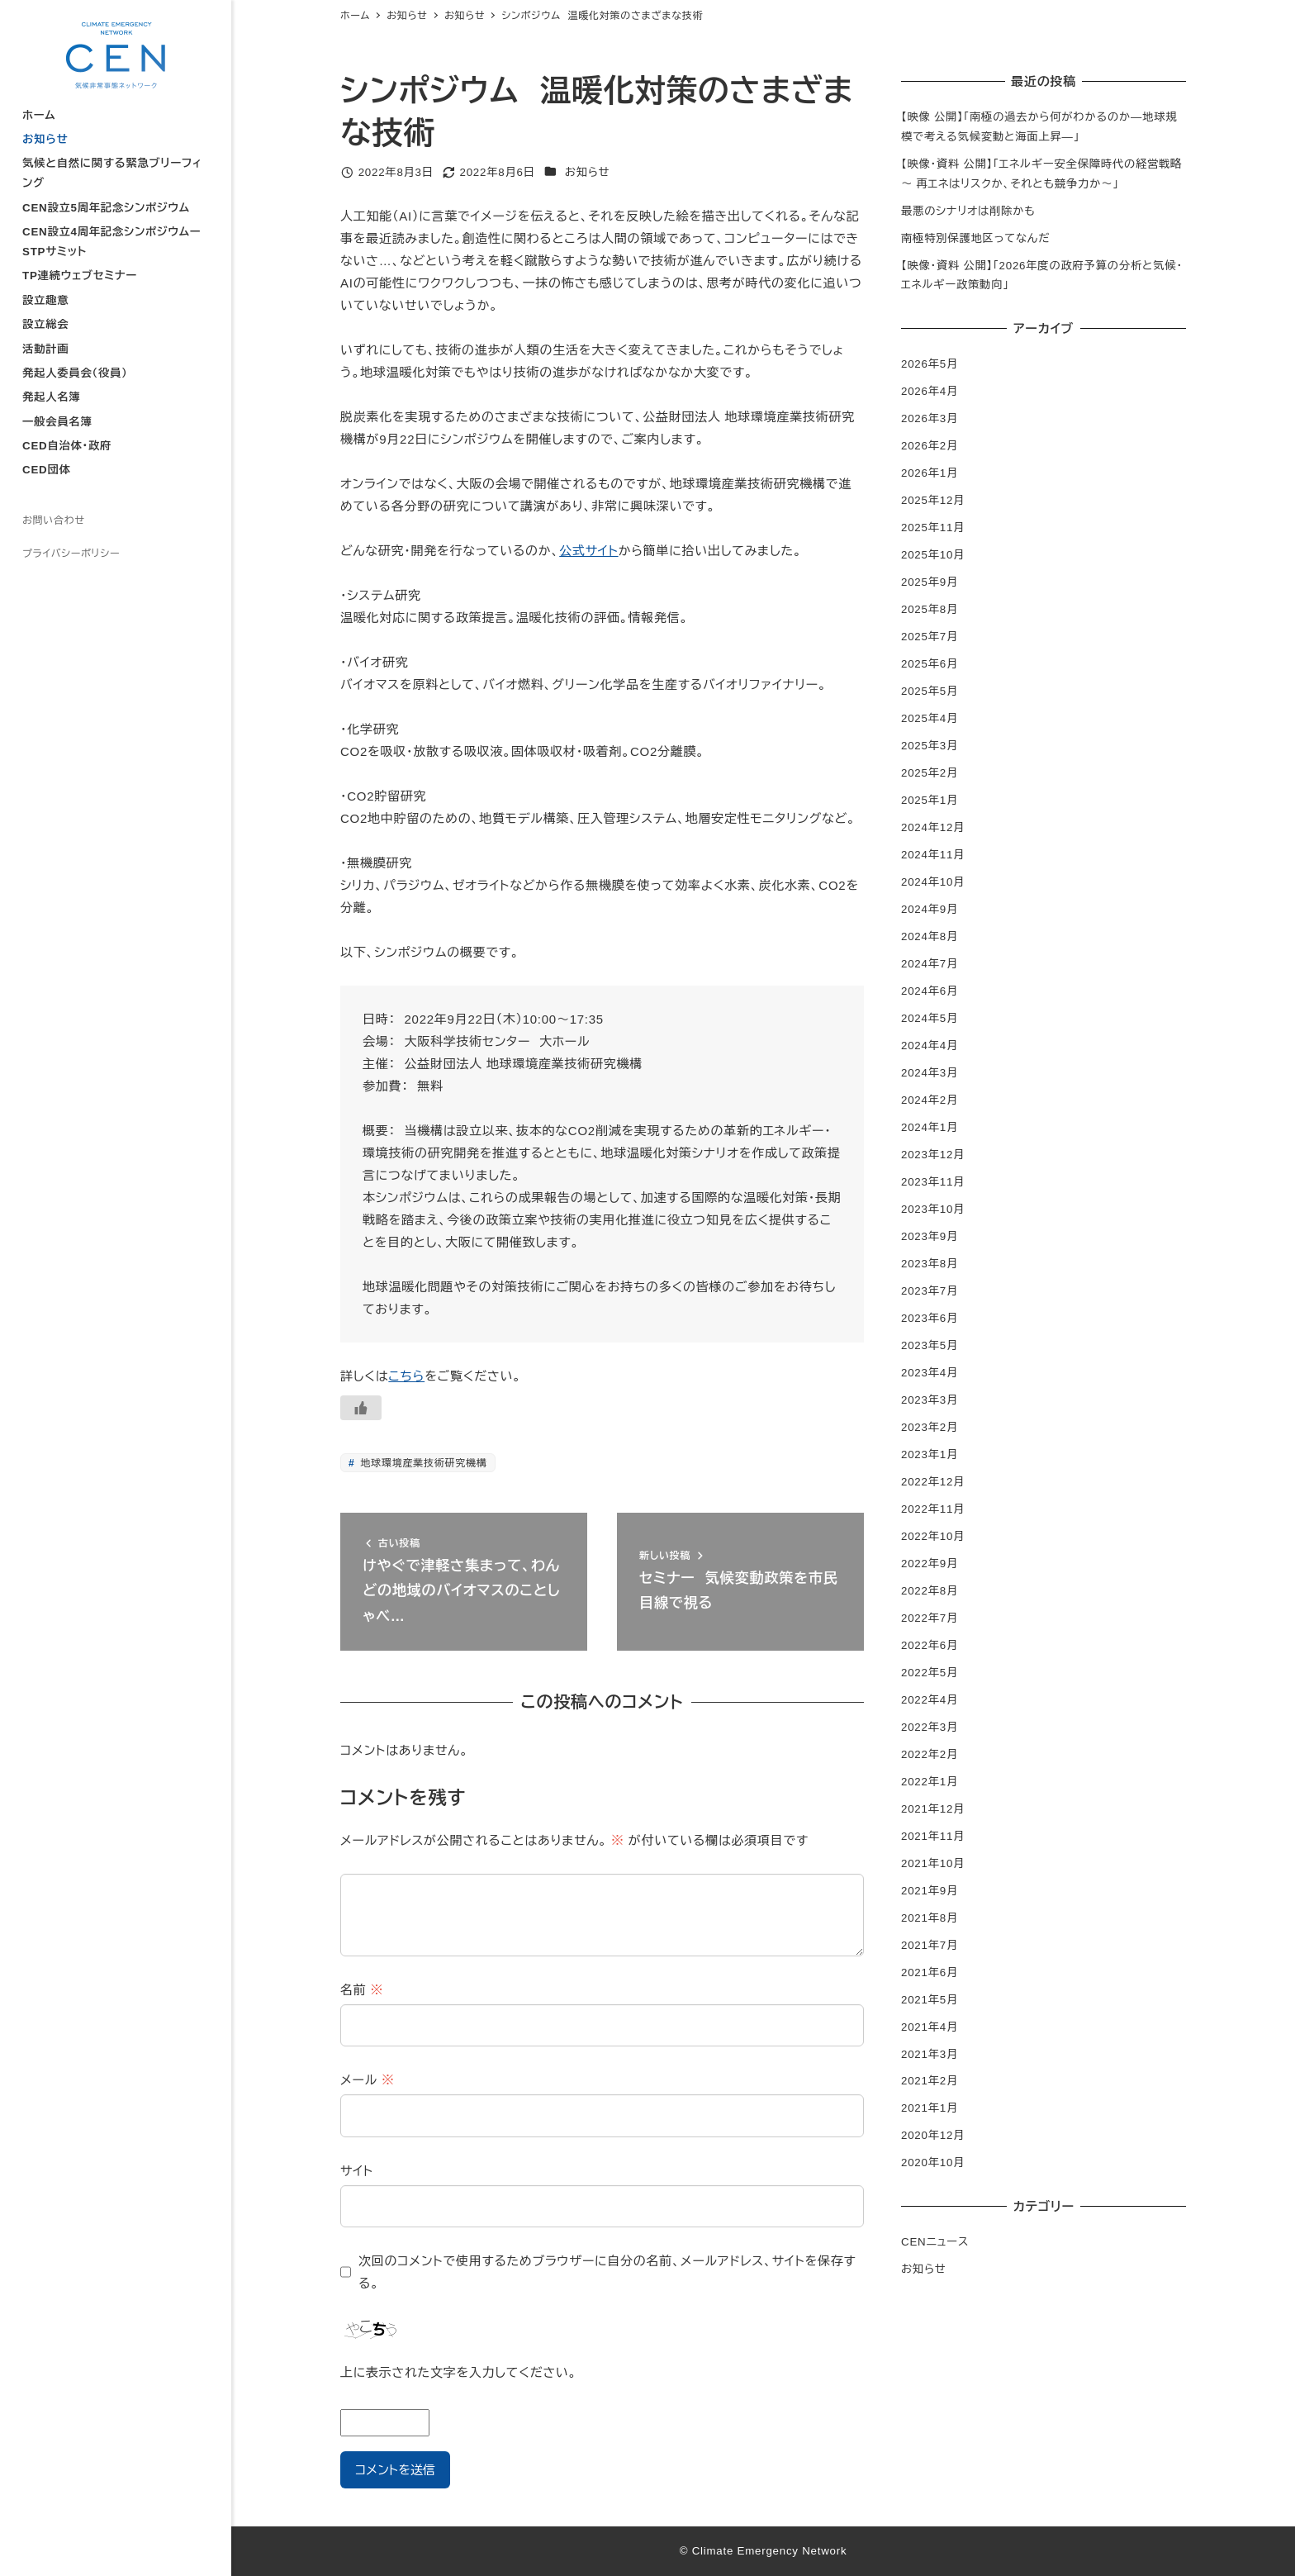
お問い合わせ (53, 520)
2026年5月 (929, 364)
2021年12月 (933, 1809)
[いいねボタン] (361, 1407)
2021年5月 (929, 2000)
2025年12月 (933, 500)
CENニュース (935, 2242)
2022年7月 (929, 1618)
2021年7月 (929, 1945)
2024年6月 (929, 991)
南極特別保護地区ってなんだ (975, 238)
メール (367, 2080)
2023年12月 (933, 1154)
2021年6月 (929, 1972)
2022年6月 (929, 1645)
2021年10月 (933, 1863)
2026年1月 (929, 473)
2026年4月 (929, 391)
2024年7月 (929, 964)
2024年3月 (929, 1073)
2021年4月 (929, 2027)
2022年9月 (929, 1563)
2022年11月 (933, 1509)
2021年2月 (929, 2081)
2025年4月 (929, 718)
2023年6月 (929, 1318)
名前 (361, 1990)
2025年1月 (929, 800)
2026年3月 (929, 418)
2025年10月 (933, 555)
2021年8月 (929, 1918)
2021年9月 (929, 1890)
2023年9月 (929, 1236)
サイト (356, 2171)
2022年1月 (929, 1781)
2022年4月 (929, 1700)
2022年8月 (929, 1591)
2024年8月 (929, 936)
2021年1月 (929, 2108)
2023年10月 (933, 1209)
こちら (406, 1376)
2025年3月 (929, 745)
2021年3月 (929, 2054)
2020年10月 (933, 2162)
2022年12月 (933, 1482)
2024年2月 (929, 1100)
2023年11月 (933, 1182)
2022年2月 (929, 1754)
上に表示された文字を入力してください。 (458, 2372)
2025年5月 (929, 691)
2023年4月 (929, 1372)
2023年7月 (929, 1291)
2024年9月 (929, 909)
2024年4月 (929, 1045)
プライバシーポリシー (71, 553)
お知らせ (587, 172)
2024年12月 (933, 827)
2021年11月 (933, 1836)
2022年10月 (933, 1536)
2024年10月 (933, 882)
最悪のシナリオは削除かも (968, 211)
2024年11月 (933, 854)
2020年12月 (933, 2135)
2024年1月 (929, 1127)
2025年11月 (933, 527)
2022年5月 (929, 1672)
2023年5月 (929, 1345)
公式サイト (588, 551)
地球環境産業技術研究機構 (421, 1463)
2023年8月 (929, 1263)
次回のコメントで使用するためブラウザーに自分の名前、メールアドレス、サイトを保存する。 (607, 2272)
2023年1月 (929, 1454)
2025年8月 (929, 609)
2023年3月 (929, 1400)
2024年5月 (929, 1018)
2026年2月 (929, 446)
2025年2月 (929, 773)
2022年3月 (929, 1727)
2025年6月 (929, 664)
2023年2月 (929, 1427)
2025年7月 (929, 636)
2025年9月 (929, 582)
